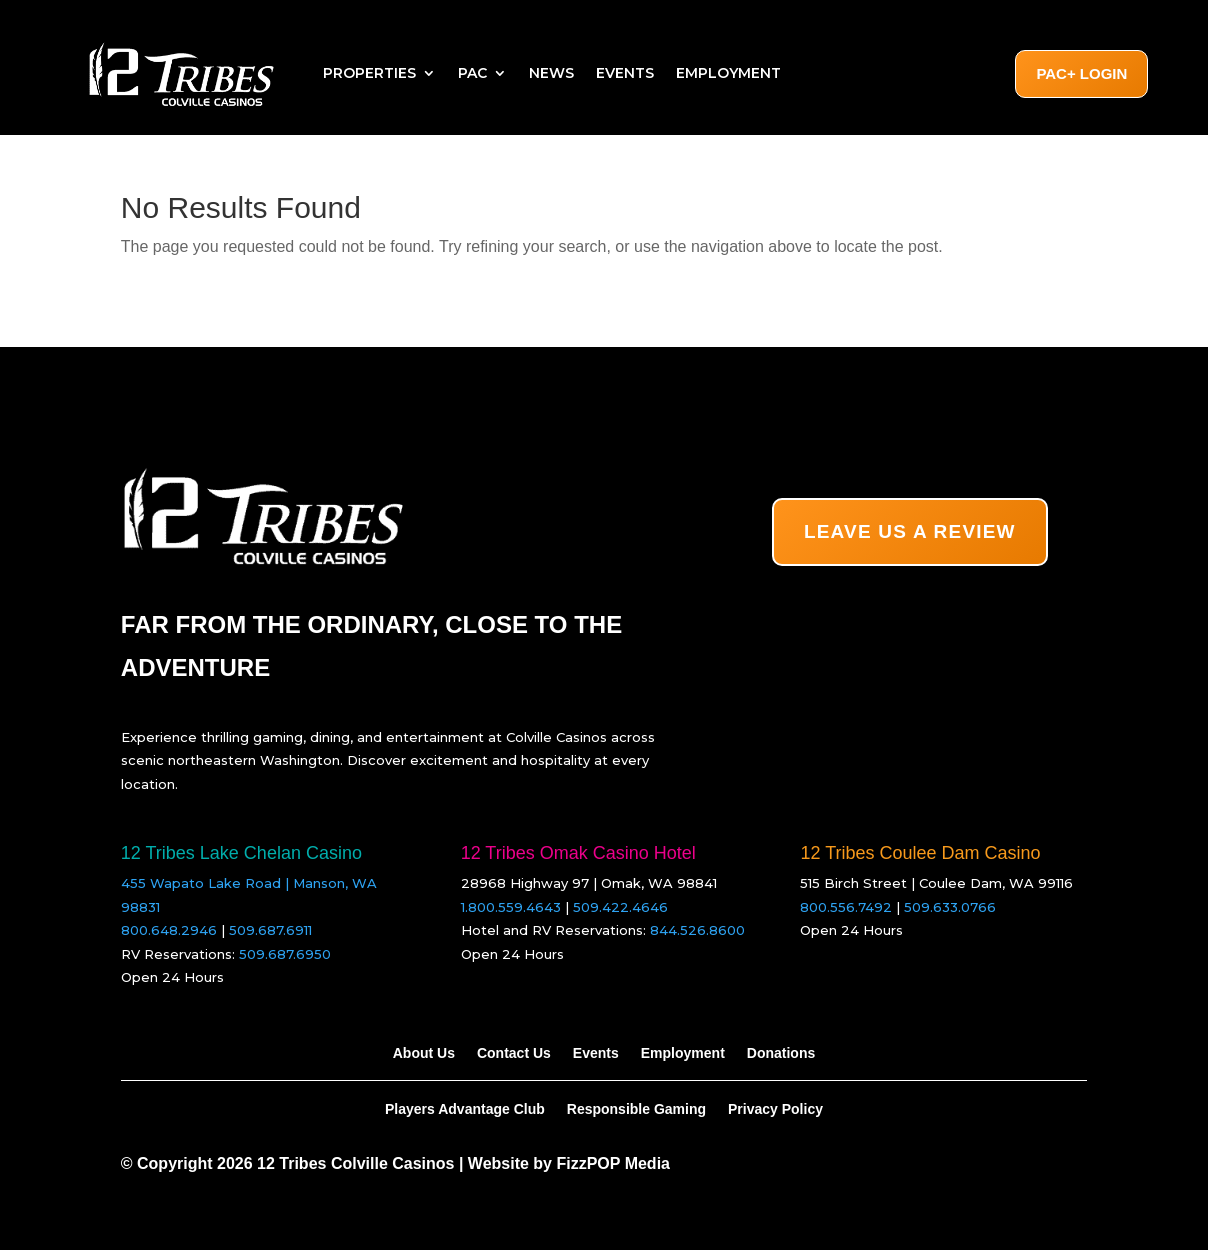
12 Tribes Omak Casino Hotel (578, 853)
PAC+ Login (1081, 73)
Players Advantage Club (465, 1108)
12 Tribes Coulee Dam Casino (920, 853)
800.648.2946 (169, 930)
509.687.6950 (285, 954)
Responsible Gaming (636, 1108)
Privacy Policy (775, 1108)
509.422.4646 (620, 907)
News (551, 73)
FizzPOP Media (613, 1163)
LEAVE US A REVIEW (910, 531)
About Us (424, 1052)
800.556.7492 (846, 907)
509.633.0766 (950, 907)
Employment (728, 73)
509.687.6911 (270, 930)
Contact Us (514, 1052)
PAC (472, 73)
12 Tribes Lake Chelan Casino (241, 853)
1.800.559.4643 (511, 907)
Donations (781, 1052)
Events (625, 73)
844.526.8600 (697, 930)
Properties (369, 73)
